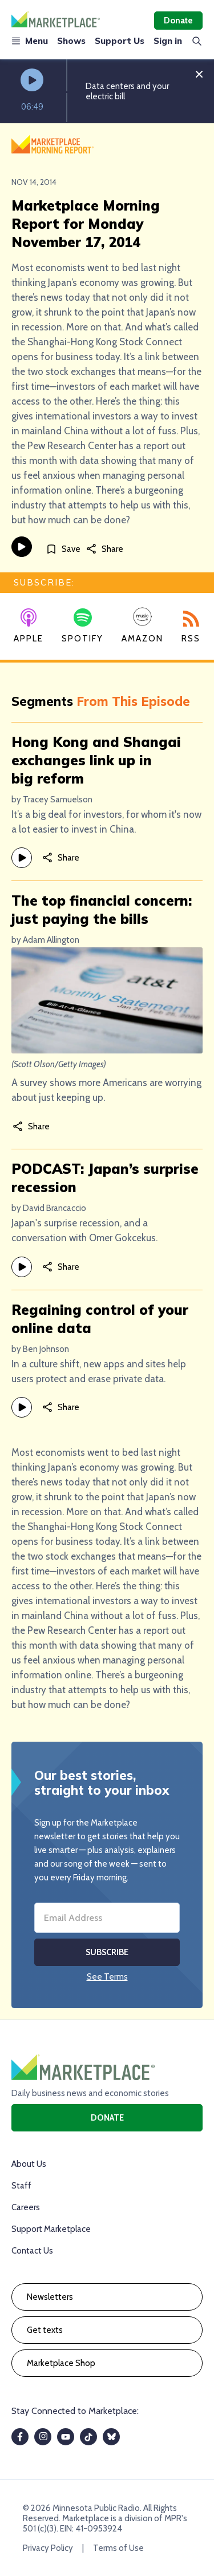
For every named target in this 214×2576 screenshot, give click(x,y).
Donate (178, 20)
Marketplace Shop (61, 2363)
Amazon (142, 625)
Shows (71, 40)
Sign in (168, 40)
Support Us (119, 40)
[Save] (63, 548)
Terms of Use (118, 2548)
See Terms (107, 1977)
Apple (28, 626)
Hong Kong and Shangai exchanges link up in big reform (96, 760)
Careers (25, 2207)
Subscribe (107, 1952)
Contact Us (32, 2251)
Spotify (82, 626)
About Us (28, 2164)
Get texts (45, 2330)
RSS (190, 627)
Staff (21, 2186)
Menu (29, 40)
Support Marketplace (51, 2229)
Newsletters (50, 2297)
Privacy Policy (48, 2548)
